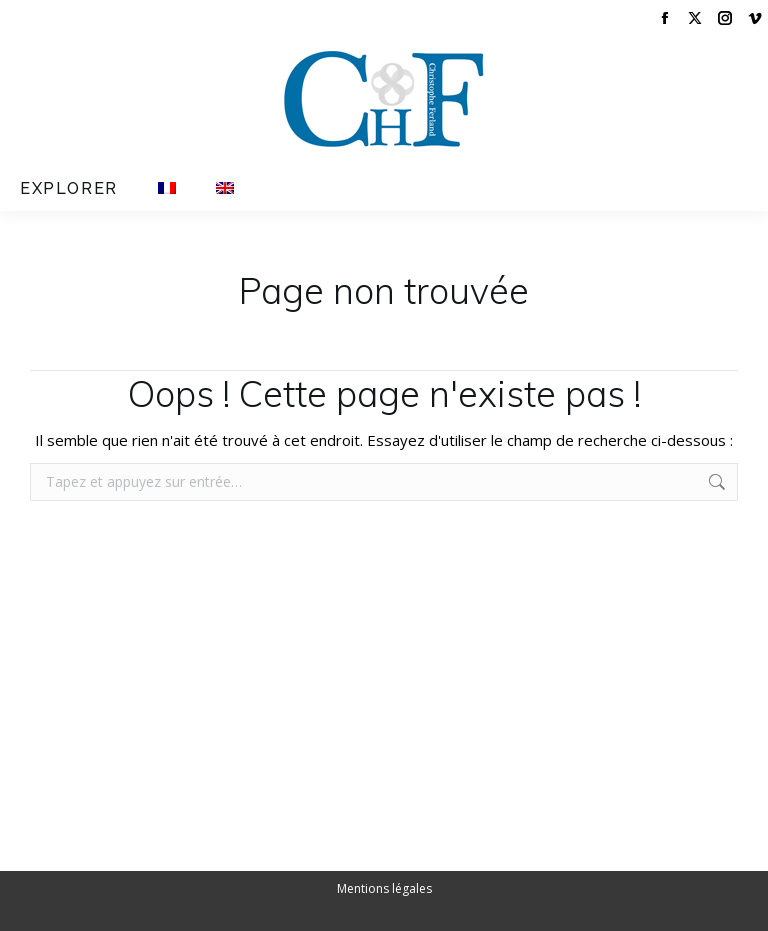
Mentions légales (384, 888)
